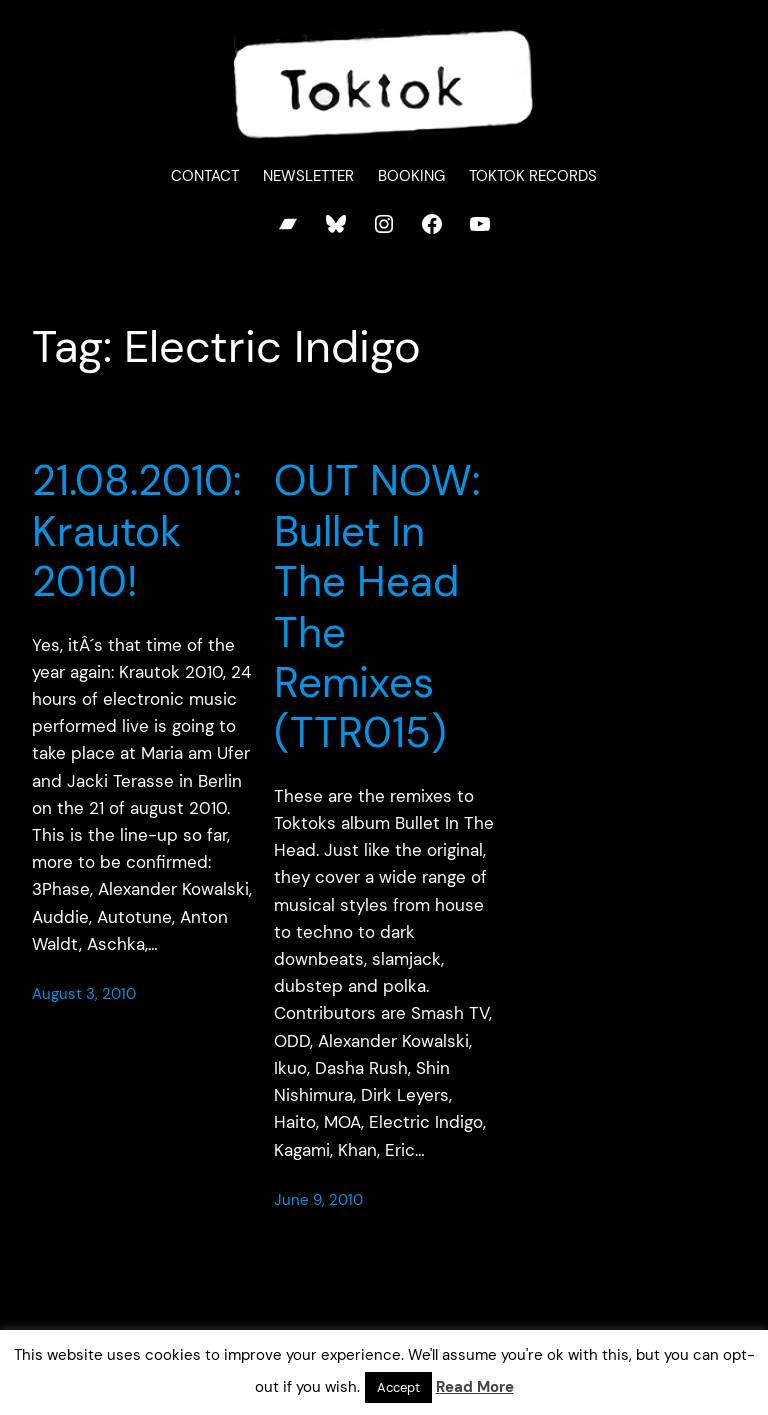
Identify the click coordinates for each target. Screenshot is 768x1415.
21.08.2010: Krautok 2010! (136, 531)
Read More (475, 1387)
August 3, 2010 (84, 994)
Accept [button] (398, 1387)
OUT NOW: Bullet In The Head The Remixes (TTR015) (377, 607)
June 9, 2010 (318, 1200)
